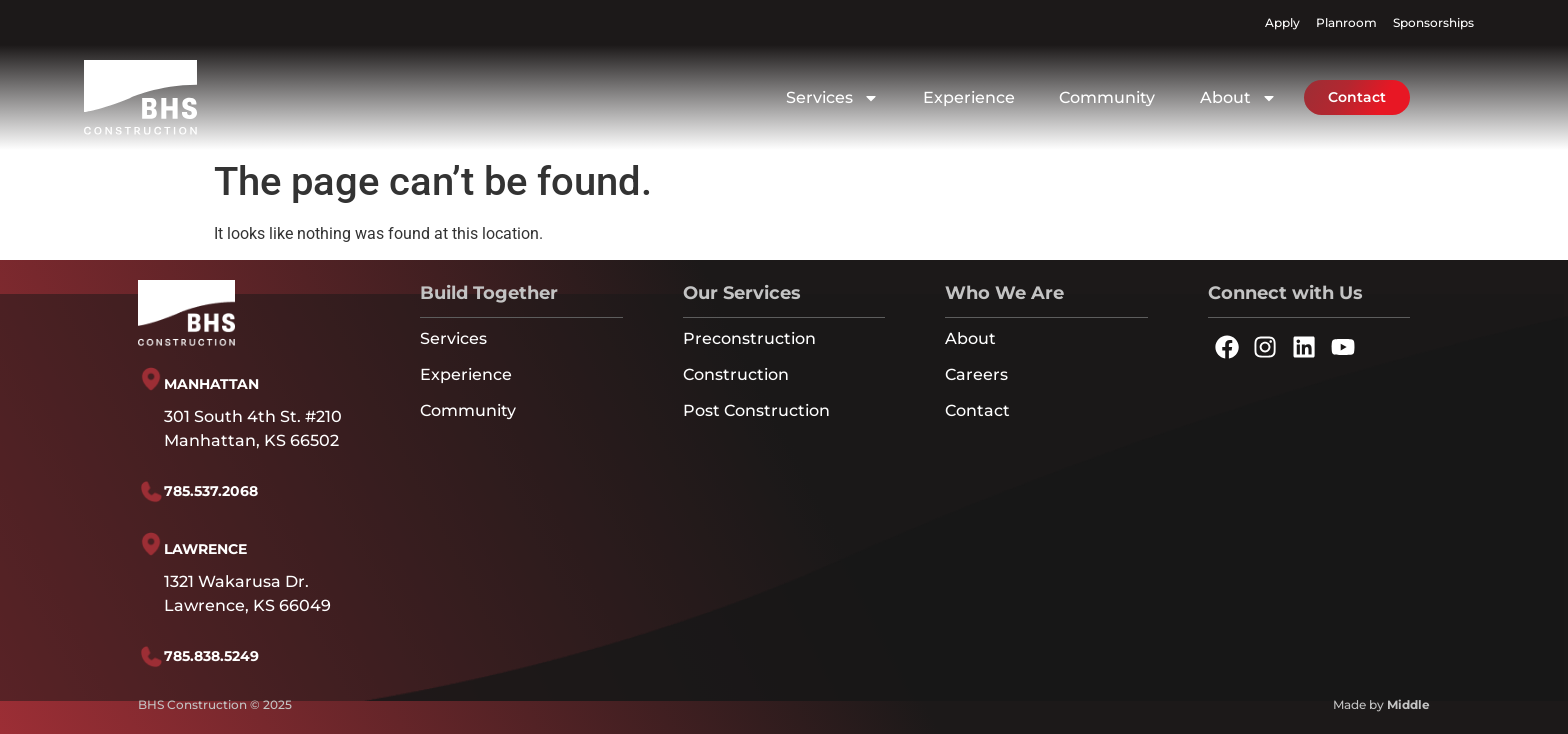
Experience (969, 97)
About (1238, 98)
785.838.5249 (211, 656)
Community (1107, 97)
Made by (1381, 704)
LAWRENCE (205, 549)
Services (832, 98)
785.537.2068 (211, 491)
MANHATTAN (211, 384)
